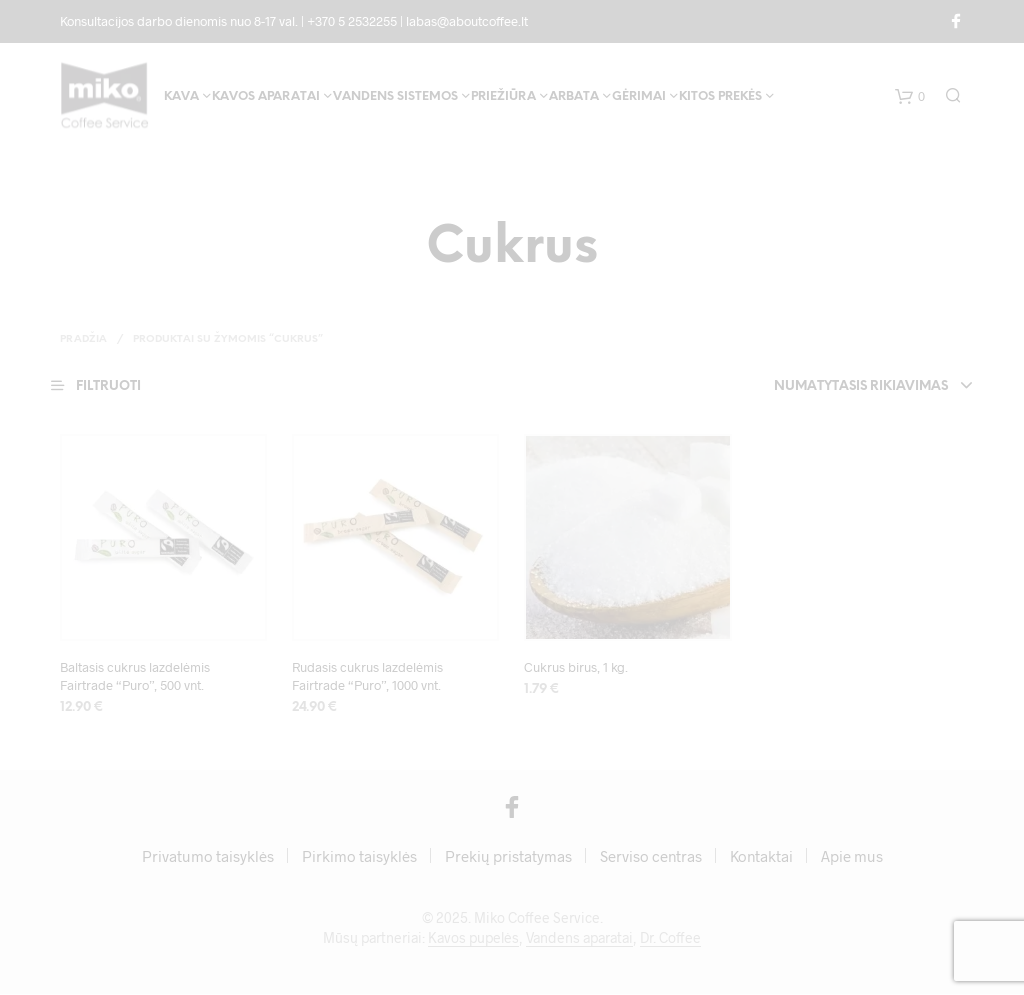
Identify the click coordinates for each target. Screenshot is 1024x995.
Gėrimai (639, 98)
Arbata (574, 98)
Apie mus (852, 857)
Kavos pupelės (473, 939)
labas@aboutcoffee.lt (467, 21)
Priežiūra (503, 98)
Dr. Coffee (670, 939)
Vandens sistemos (395, 98)
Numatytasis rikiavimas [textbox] (858, 386)
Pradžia (83, 339)
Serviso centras (651, 857)
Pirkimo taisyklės (359, 857)
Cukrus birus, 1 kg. (576, 667)
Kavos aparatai (266, 98)
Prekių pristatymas (508, 857)
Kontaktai (761, 857)
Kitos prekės (720, 98)
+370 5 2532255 (352, 21)
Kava (181, 98)
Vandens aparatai (579, 939)
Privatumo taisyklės (208, 857)
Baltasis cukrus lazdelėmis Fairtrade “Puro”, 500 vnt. (135, 676)
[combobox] (832, 387)
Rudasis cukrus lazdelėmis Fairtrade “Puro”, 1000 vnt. (367, 676)
